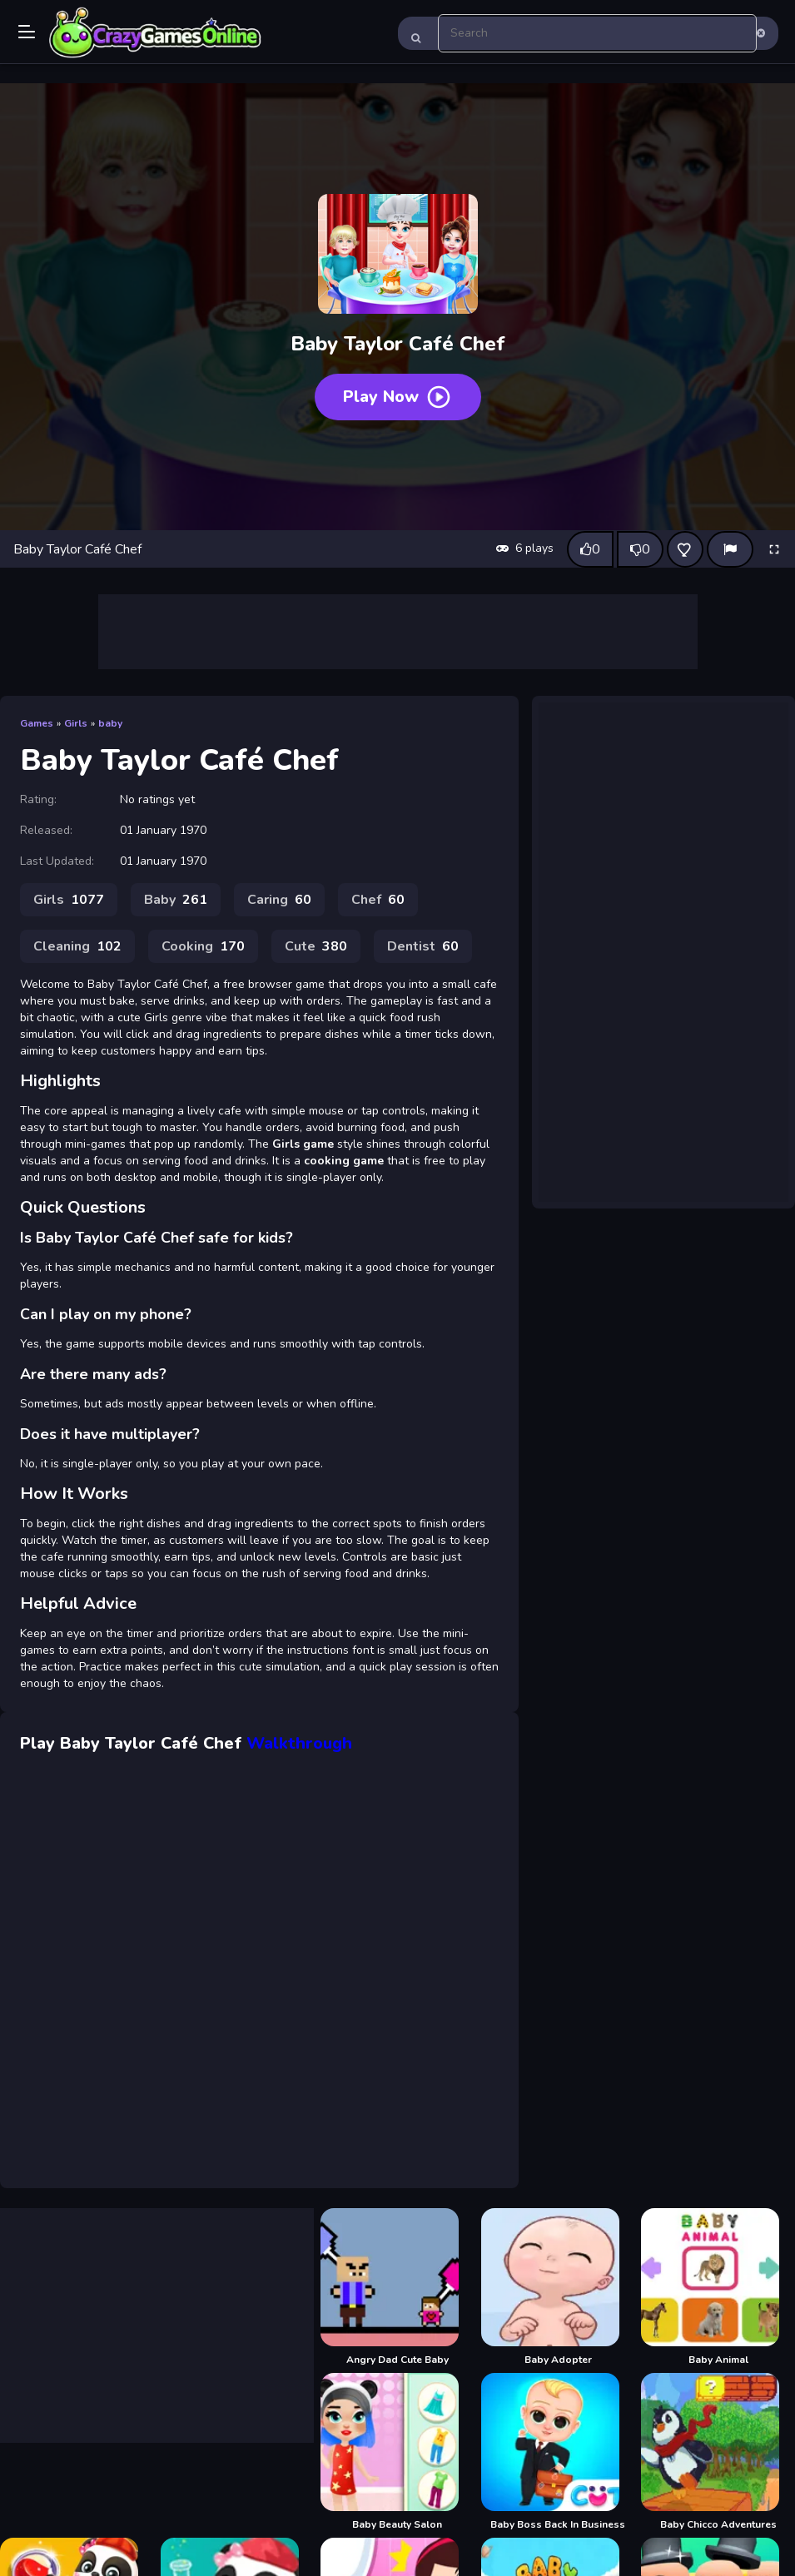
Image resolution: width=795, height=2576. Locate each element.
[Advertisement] (398, 631)
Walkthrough (299, 1743)
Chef (378, 900)
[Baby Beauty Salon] (397, 2452)
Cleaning (77, 946)
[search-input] (598, 33)
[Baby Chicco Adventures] (718, 2452)
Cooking (203, 946)
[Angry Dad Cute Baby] (397, 2287)
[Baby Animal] (718, 2287)
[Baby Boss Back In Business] (558, 2452)
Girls (75, 723)
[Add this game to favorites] (685, 549)
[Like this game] (590, 549)
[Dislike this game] (640, 549)
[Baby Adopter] (558, 2287)
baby (110, 723)
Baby (175, 900)
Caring (279, 900)
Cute (316, 946)
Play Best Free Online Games (155, 33)
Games (36, 723)
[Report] (730, 549)
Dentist (423, 946)
